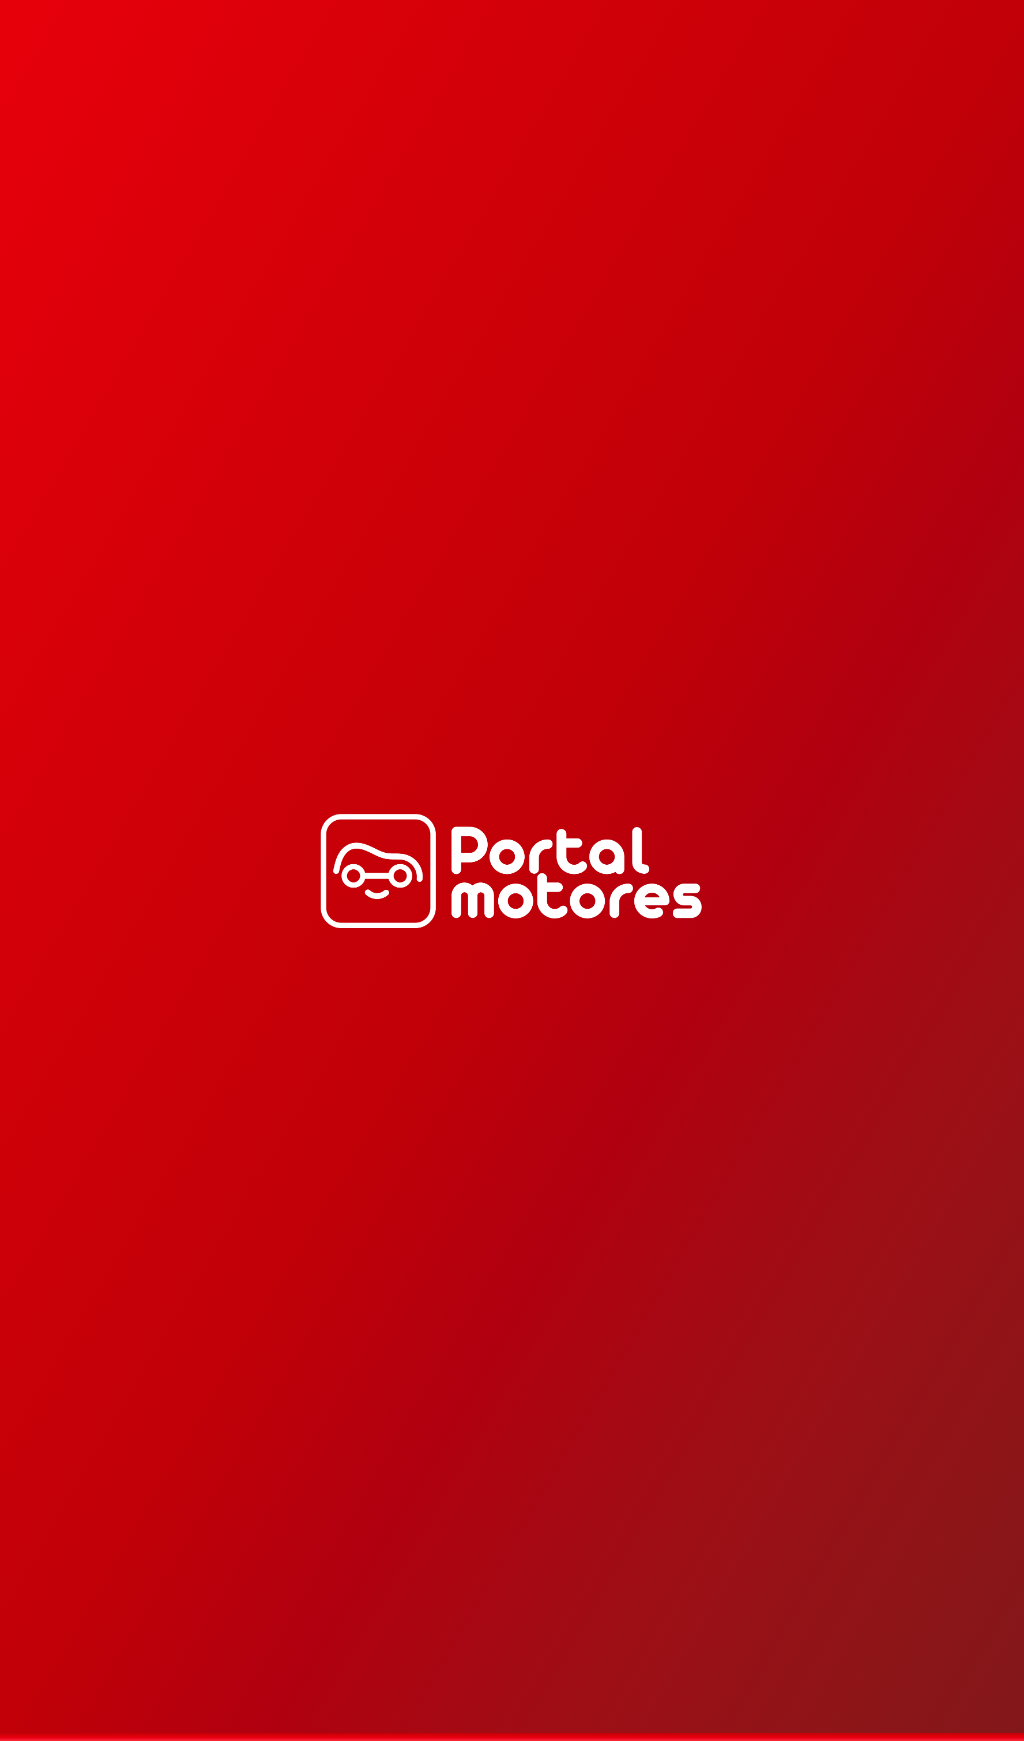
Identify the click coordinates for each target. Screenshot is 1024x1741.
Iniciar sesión (884, 83)
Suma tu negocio (506, 83)
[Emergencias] (793, 83)
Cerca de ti (302, 82)
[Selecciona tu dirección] (81, 83)
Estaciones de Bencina (640, 83)
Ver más (970, 452)
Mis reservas (965, 83)
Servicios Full (396, 82)
